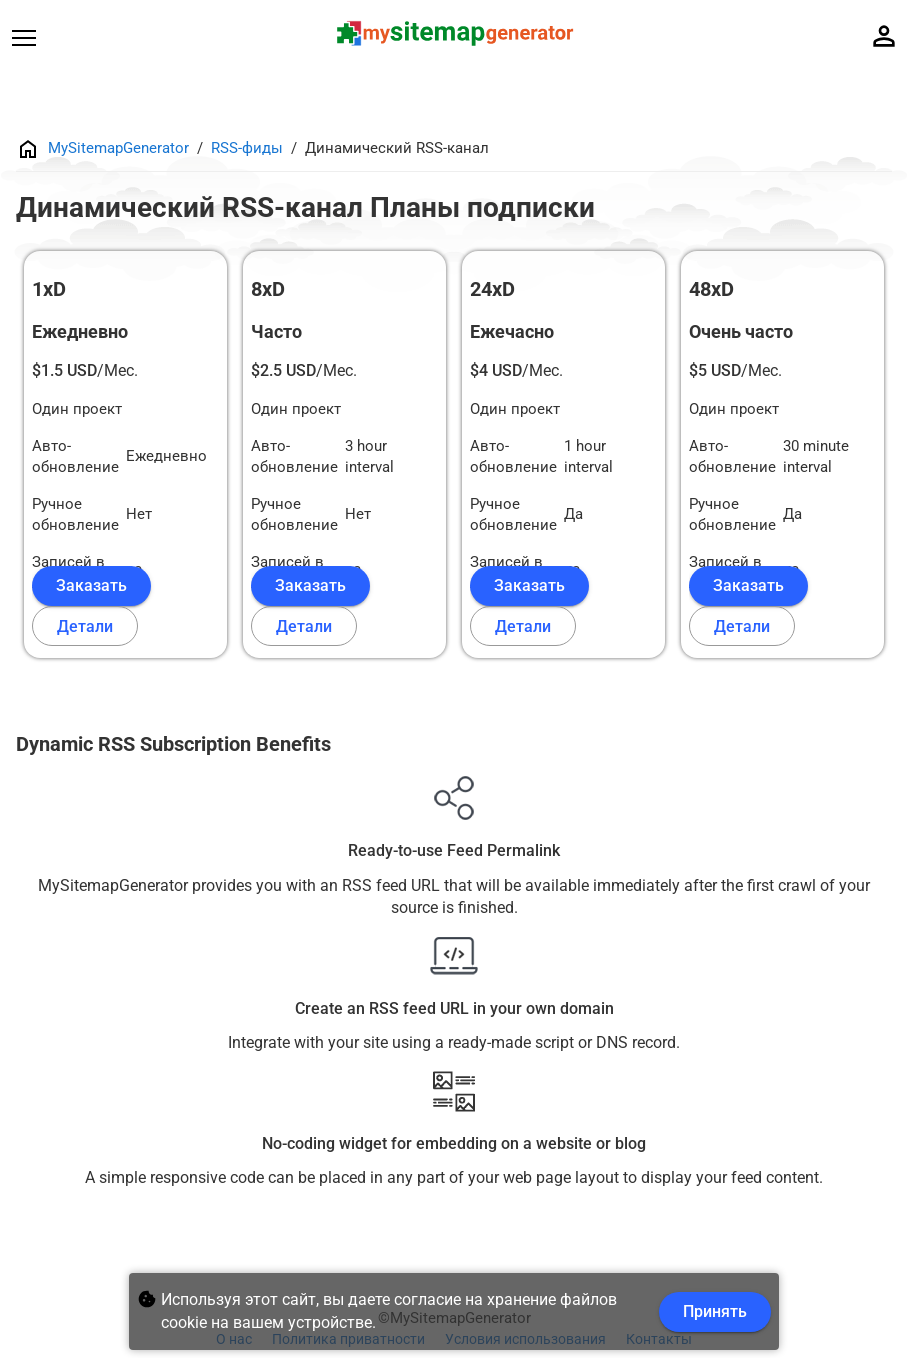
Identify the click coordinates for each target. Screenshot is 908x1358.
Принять (715, 1311)
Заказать (91, 585)
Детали (85, 626)
